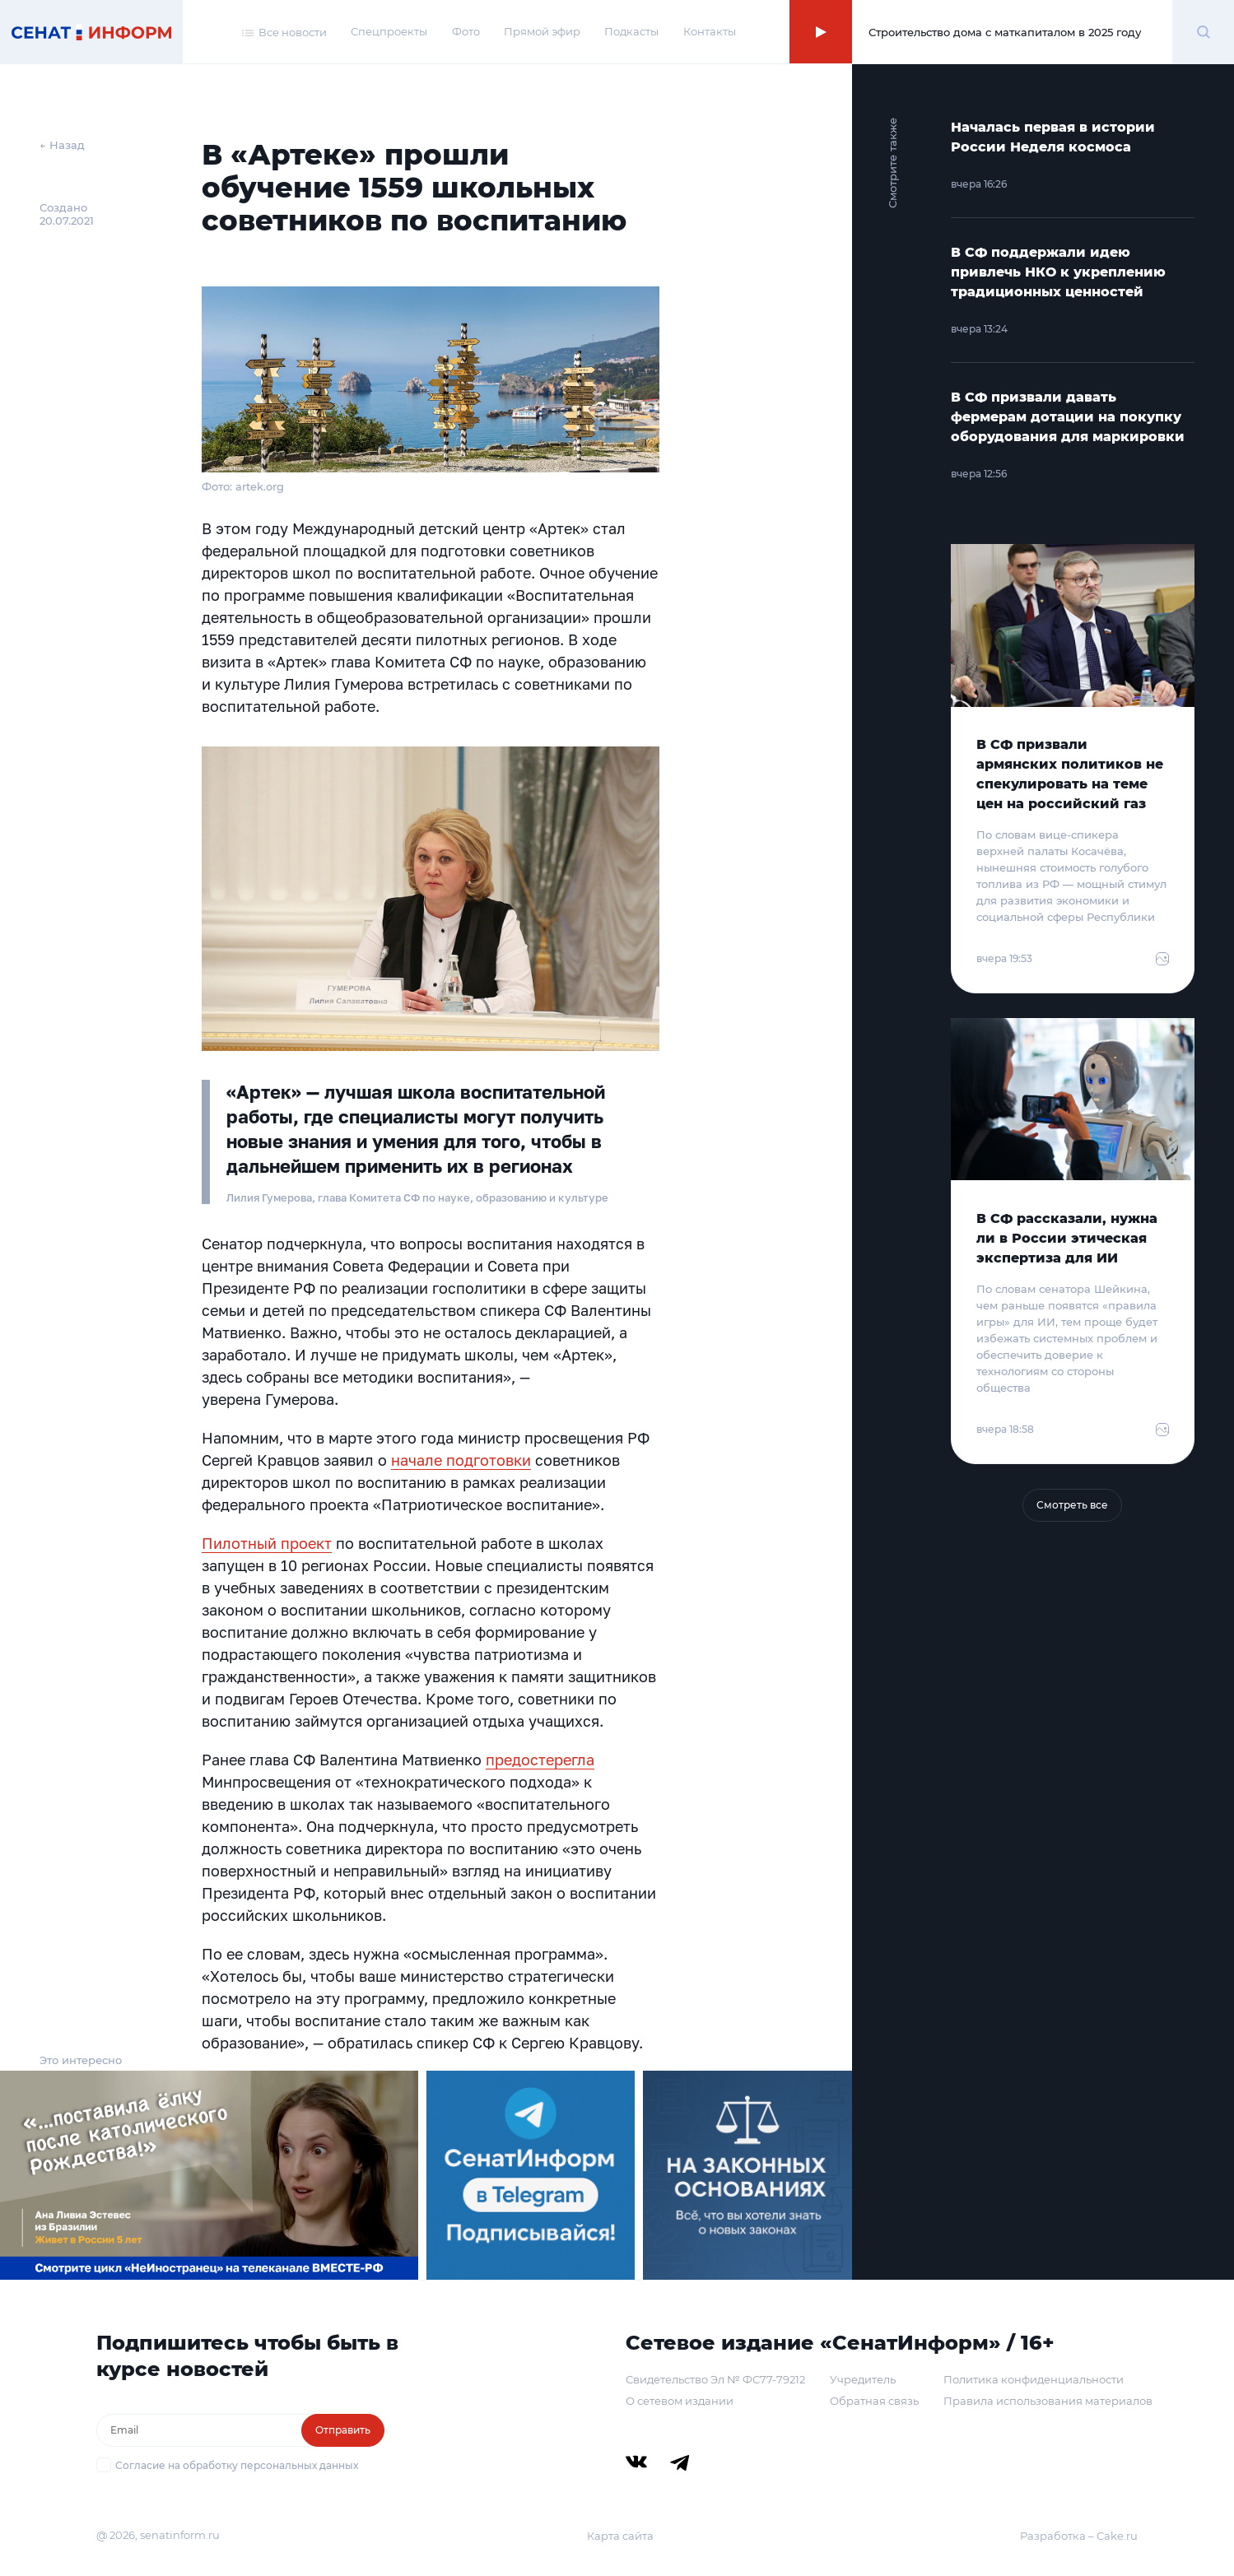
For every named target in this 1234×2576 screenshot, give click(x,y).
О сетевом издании (679, 2400)
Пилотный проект (267, 1543)
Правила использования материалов (1048, 2400)
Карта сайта (620, 2535)
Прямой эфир (542, 31)
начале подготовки (461, 1460)
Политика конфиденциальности (1033, 2379)
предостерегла (540, 1760)
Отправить (342, 2430)
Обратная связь (874, 2400)
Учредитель (863, 2379)
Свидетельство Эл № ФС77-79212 (715, 2379)
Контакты (709, 31)
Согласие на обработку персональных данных (236, 2465)
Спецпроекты (389, 31)
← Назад (62, 144)
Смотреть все (1072, 1505)
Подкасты (631, 31)
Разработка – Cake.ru (1079, 2535)
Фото (466, 31)
